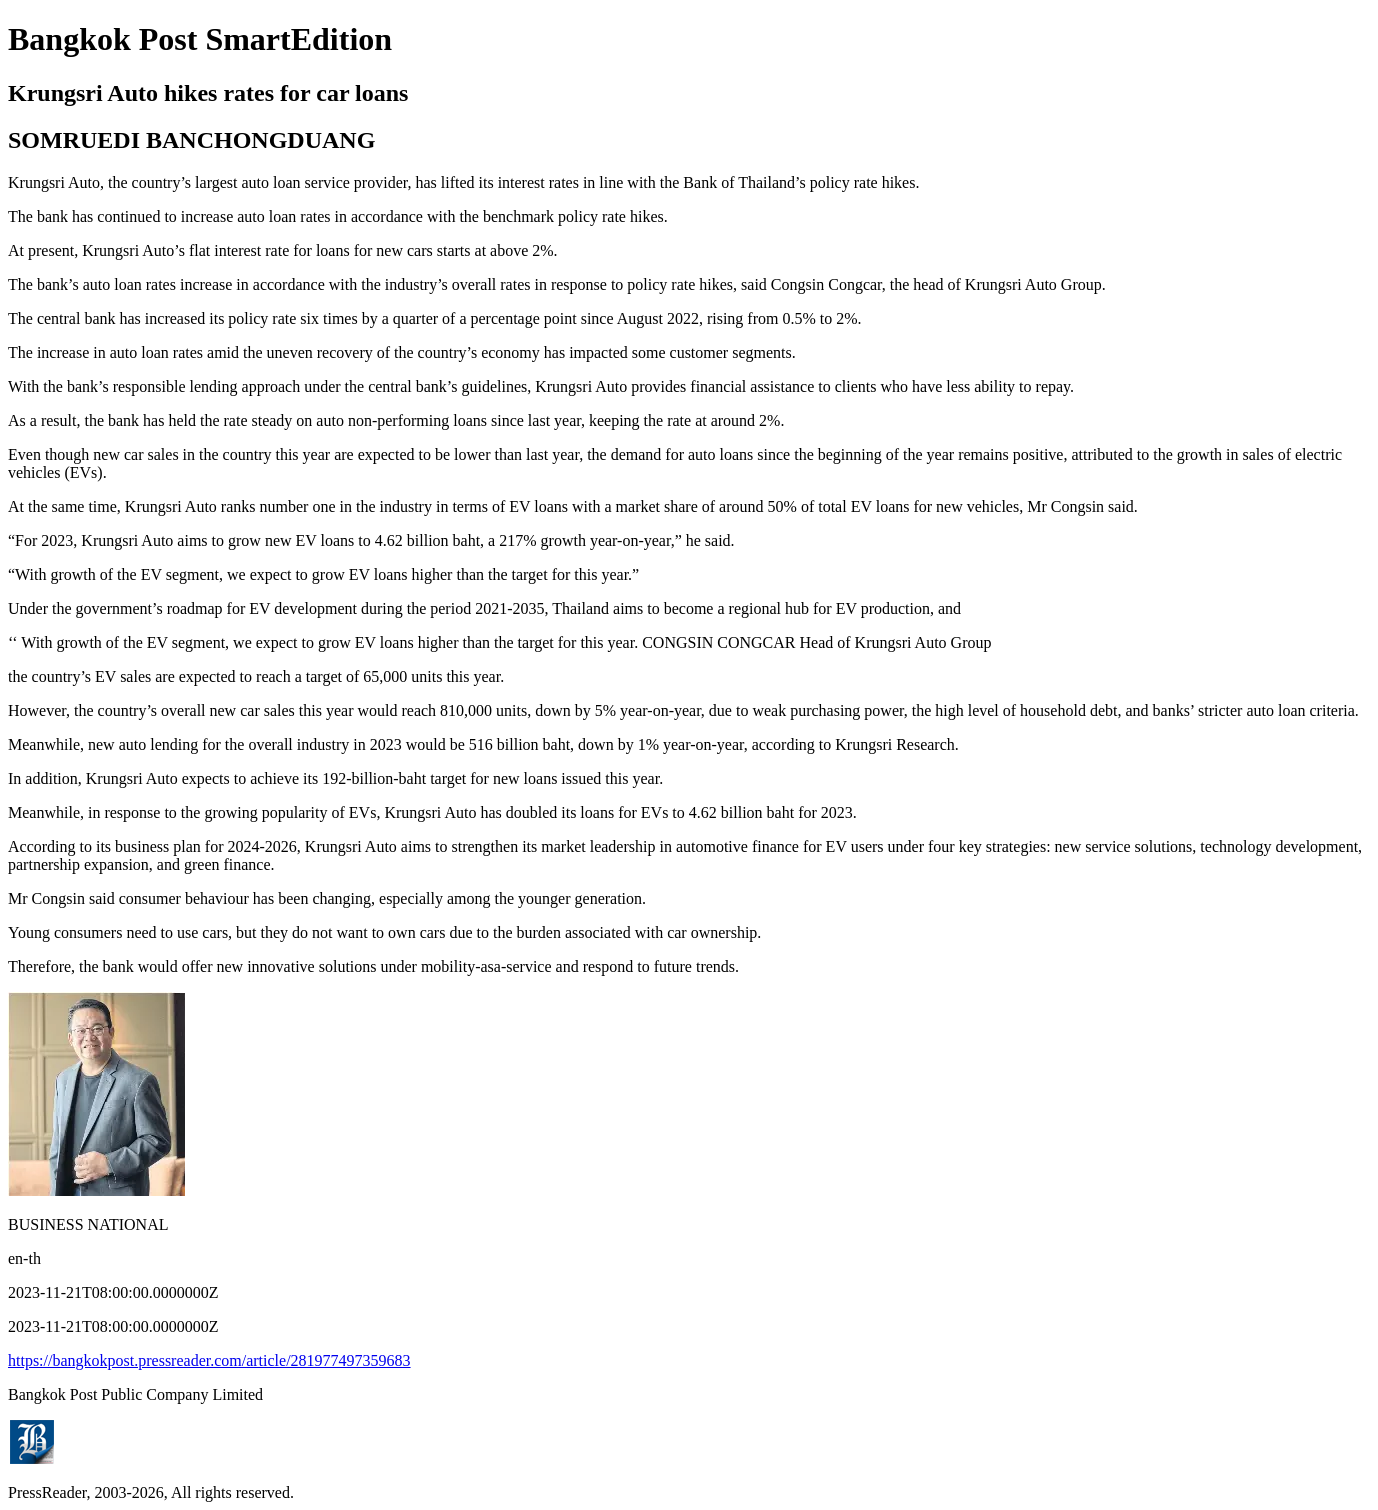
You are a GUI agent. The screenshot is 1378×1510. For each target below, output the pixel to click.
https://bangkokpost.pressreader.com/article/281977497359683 (209, 1360)
